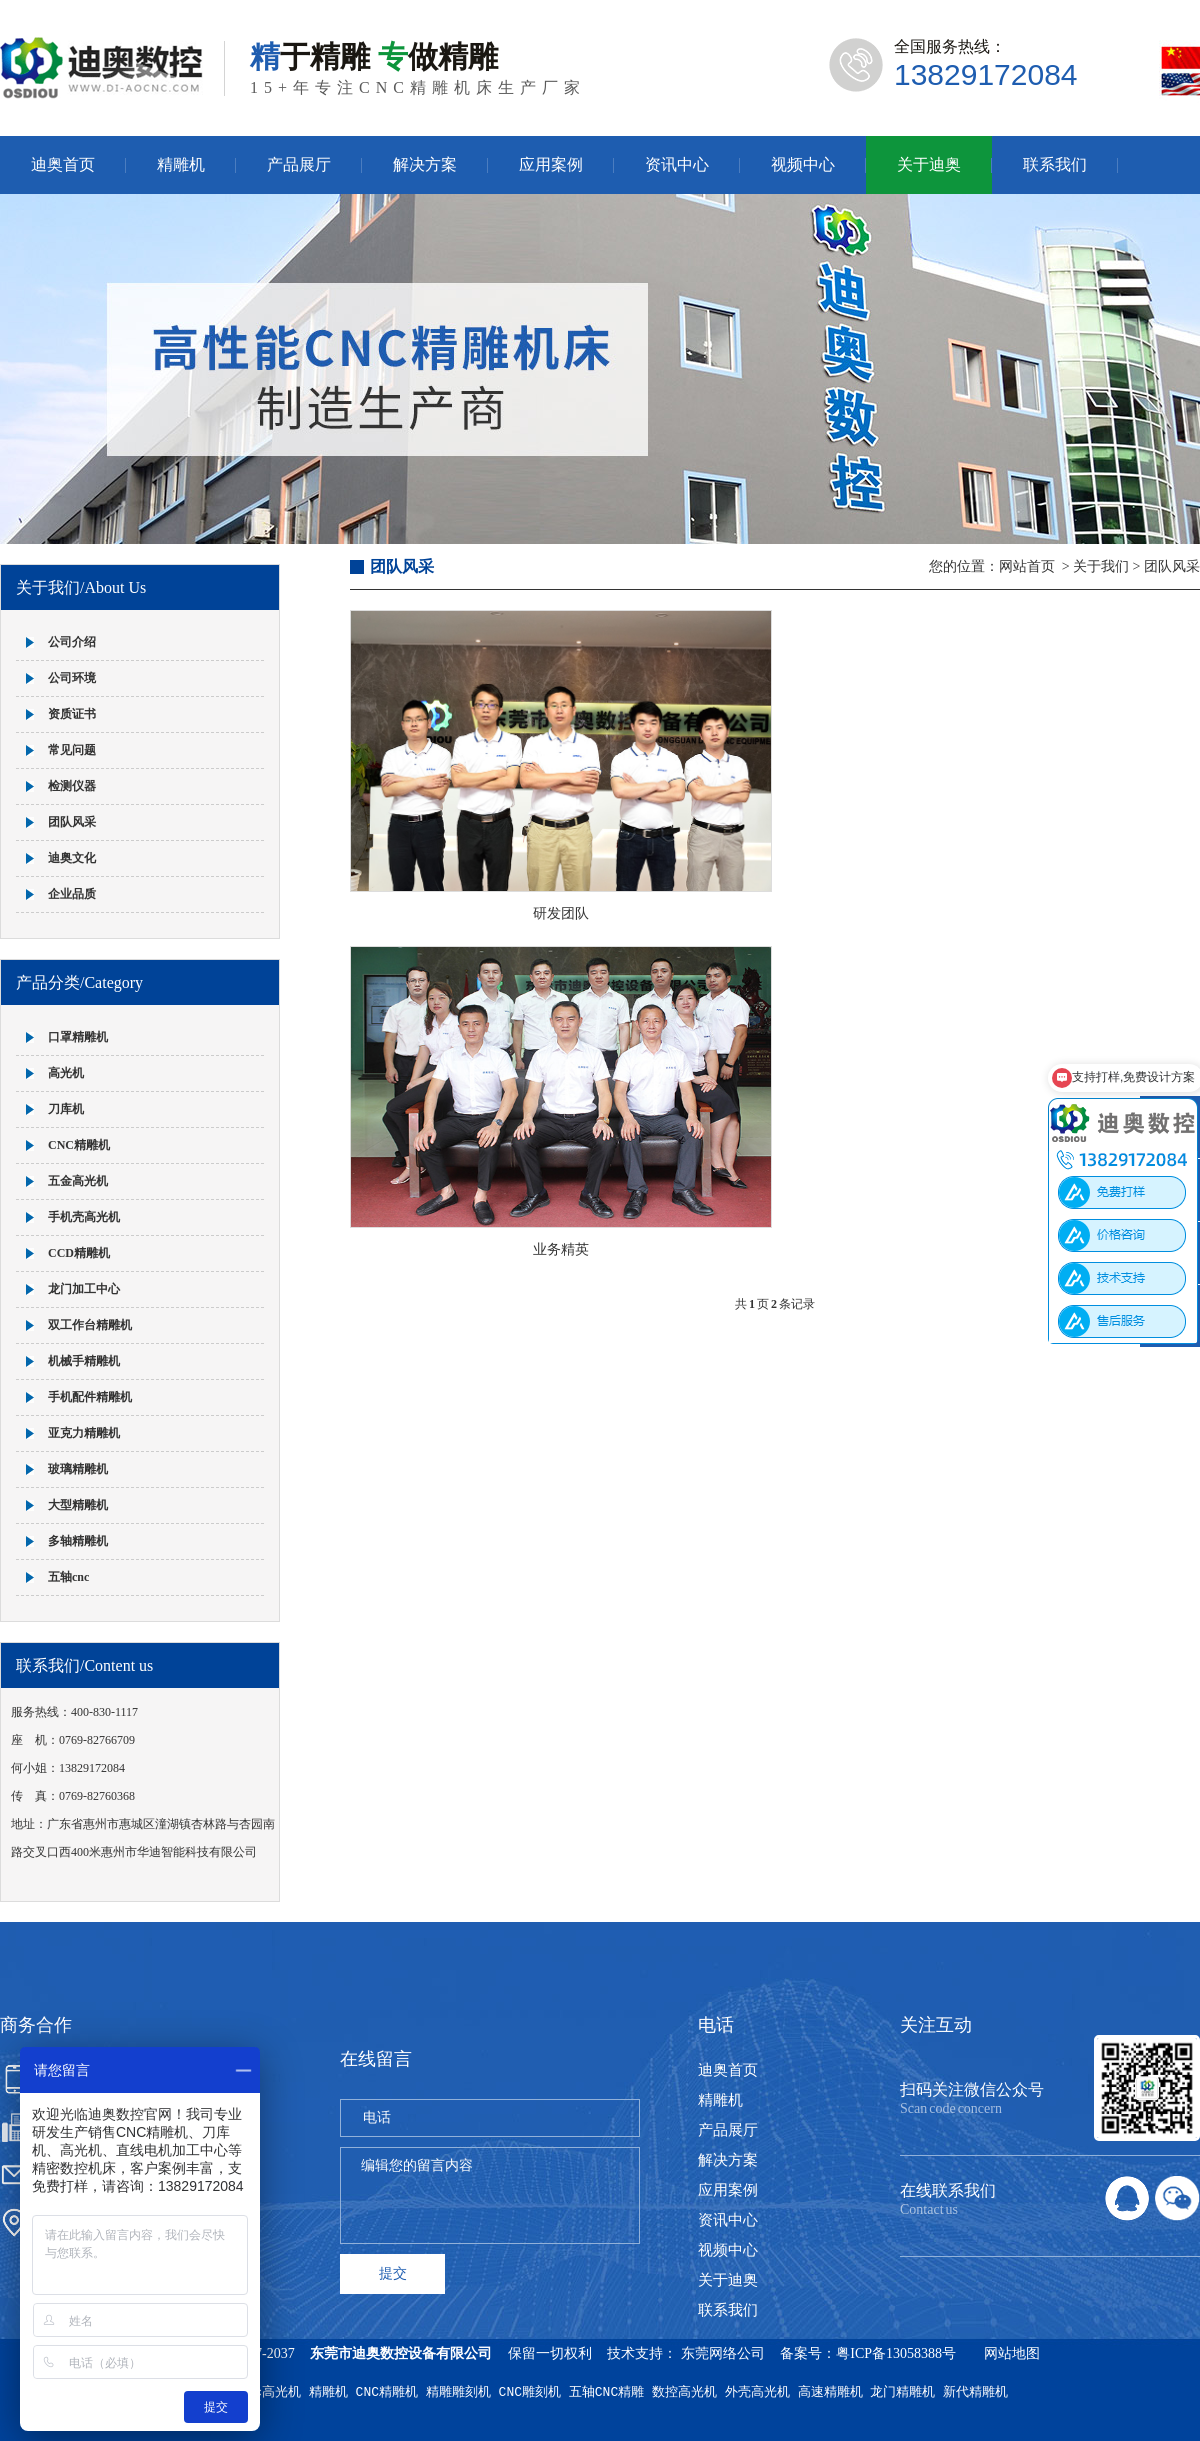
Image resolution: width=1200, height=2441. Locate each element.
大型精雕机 (78, 1505)
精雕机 (181, 164)
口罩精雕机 (78, 1037)
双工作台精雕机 (90, 1325)
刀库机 (66, 1109)
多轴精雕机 (78, 1541)
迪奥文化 (72, 858)
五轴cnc (68, 1577)
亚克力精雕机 (84, 1433)
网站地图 (1012, 2353)
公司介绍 (72, 642)
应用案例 (551, 164)
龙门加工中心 (84, 1289)
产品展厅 (299, 164)
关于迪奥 (929, 164)
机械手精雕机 (84, 1361)
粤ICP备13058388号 (896, 2353)
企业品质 (72, 894)
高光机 (66, 1073)
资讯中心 (677, 164)
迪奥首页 (63, 164)
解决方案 (425, 164)
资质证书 (72, 714)
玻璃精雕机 (78, 1469)
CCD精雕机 (79, 1253)
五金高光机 (78, 1181)
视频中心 (803, 164)
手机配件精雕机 (90, 1397)
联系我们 (1055, 164)
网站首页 (1027, 566)
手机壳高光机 (84, 1217)
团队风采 (72, 822)
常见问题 (72, 750)
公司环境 (72, 678)
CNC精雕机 (79, 1145)
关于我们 (1101, 566)
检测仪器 (72, 786)
